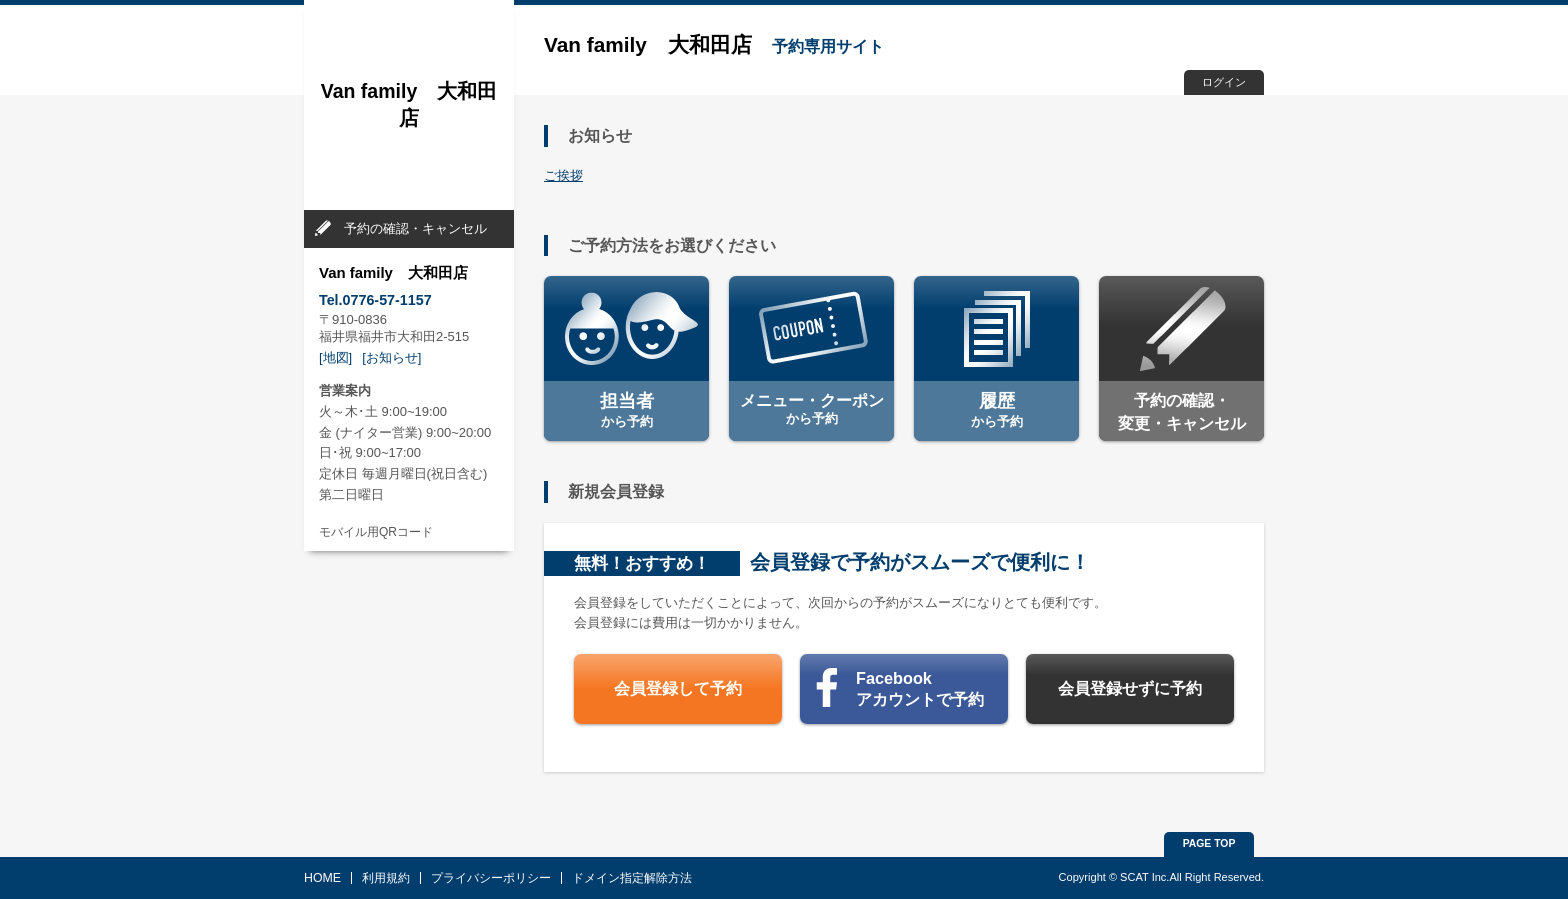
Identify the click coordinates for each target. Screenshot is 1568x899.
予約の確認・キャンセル (415, 228)
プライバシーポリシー (491, 878)
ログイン (1224, 82)
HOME (322, 878)
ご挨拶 (563, 175)
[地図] (335, 357)
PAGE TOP (1209, 843)
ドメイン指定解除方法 (632, 878)
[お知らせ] (391, 357)
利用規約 (386, 878)
